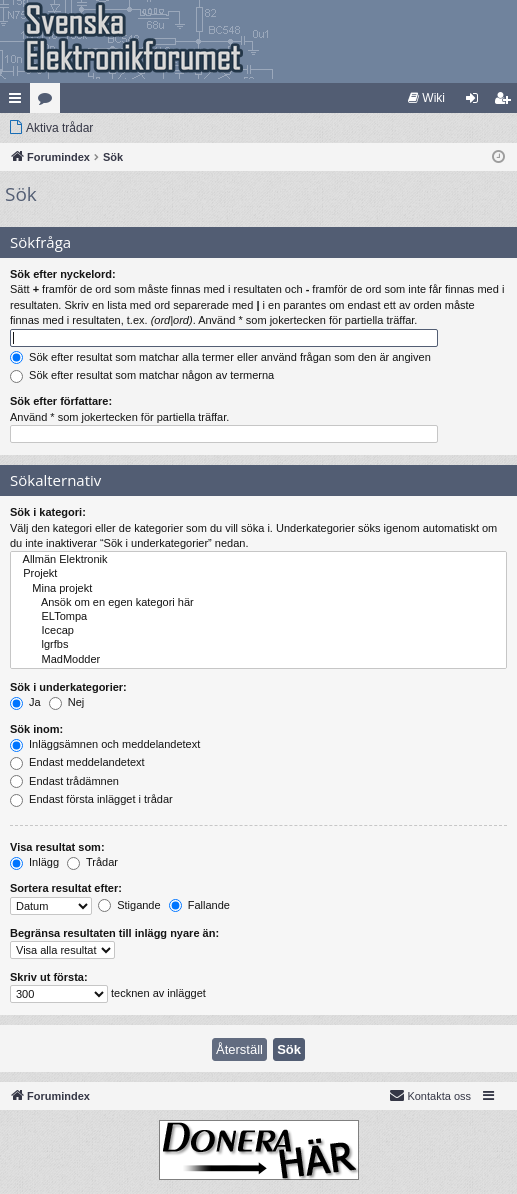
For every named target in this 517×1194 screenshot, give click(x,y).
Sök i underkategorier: (68, 687)
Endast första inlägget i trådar (91, 799)
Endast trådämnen (64, 781)
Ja (25, 702)
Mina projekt (258, 589)
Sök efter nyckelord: (63, 274)
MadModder (258, 660)
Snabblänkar (19, 102)
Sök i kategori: (48, 512)
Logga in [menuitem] (476, 102)
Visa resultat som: (57, 847)
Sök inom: (36, 729)
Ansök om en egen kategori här (258, 603)
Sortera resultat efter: (66, 888)
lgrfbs (258, 645)
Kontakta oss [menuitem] (430, 1095)
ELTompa (258, 617)
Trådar (92, 862)
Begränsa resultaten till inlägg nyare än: (114, 933)
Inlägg (34, 862)
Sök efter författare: (61, 401)
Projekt (258, 574)
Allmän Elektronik (258, 560)
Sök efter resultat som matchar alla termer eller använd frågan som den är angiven (220, 357)
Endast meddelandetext (77, 762)
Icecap (258, 631)
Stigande (129, 905)
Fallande (199, 905)
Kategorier (49, 102)
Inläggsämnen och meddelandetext (105, 744)
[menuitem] (426, 98)
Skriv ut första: (49, 977)
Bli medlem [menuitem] (506, 102)
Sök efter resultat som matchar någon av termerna (142, 375)
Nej (67, 702)
